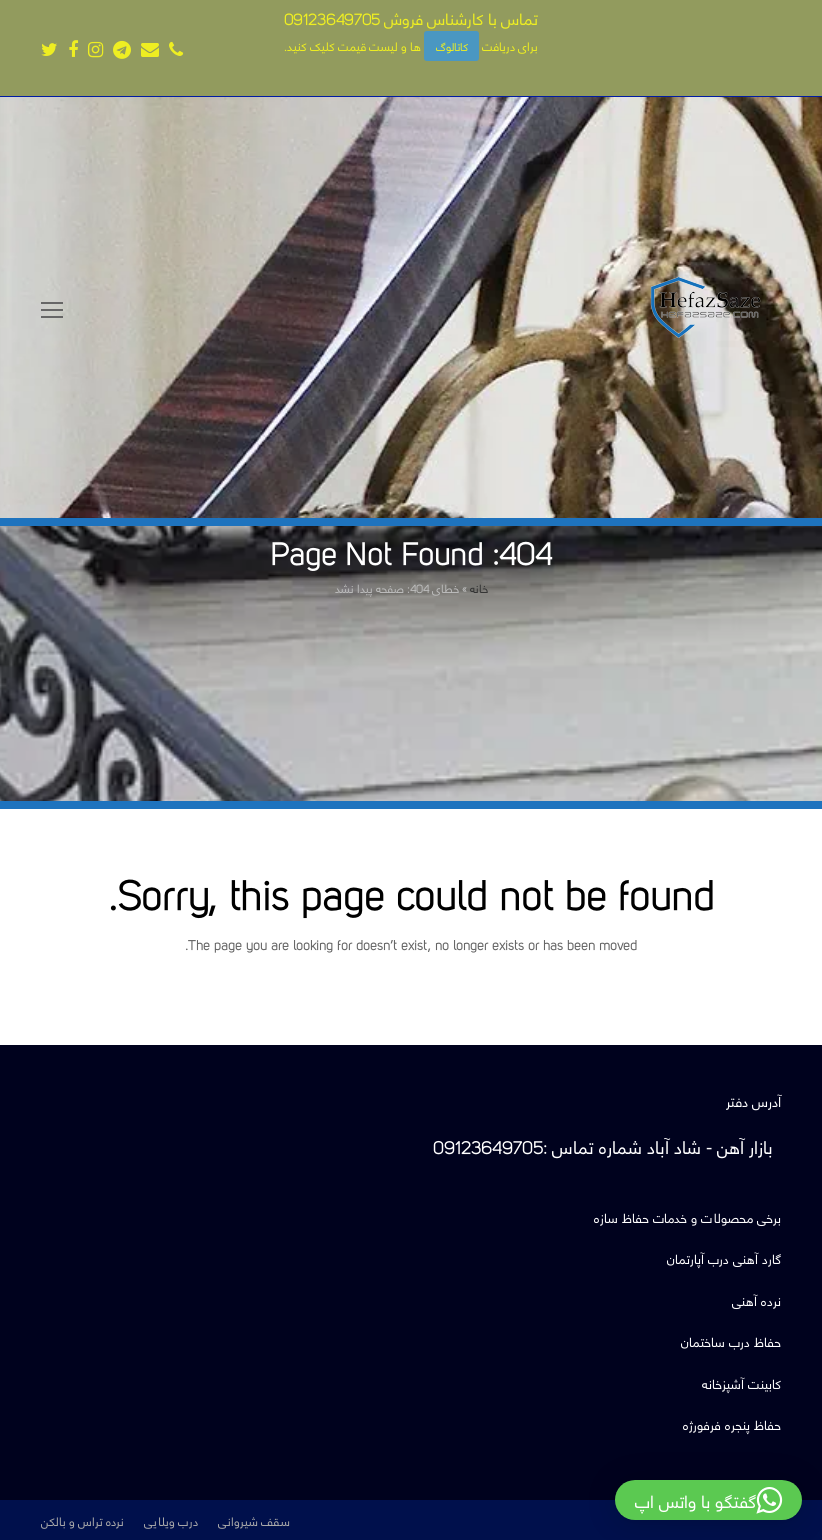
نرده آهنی (756, 1299)
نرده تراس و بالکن (82, 1520)
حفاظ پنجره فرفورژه (732, 1423)
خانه (479, 587)
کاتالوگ (452, 46)
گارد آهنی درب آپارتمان (724, 1257)
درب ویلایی (171, 1520)
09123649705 (332, 17)
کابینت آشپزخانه (741, 1382)
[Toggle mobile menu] (52, 307)
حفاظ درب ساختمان (731, 1340)
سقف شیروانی (254, 1520)
